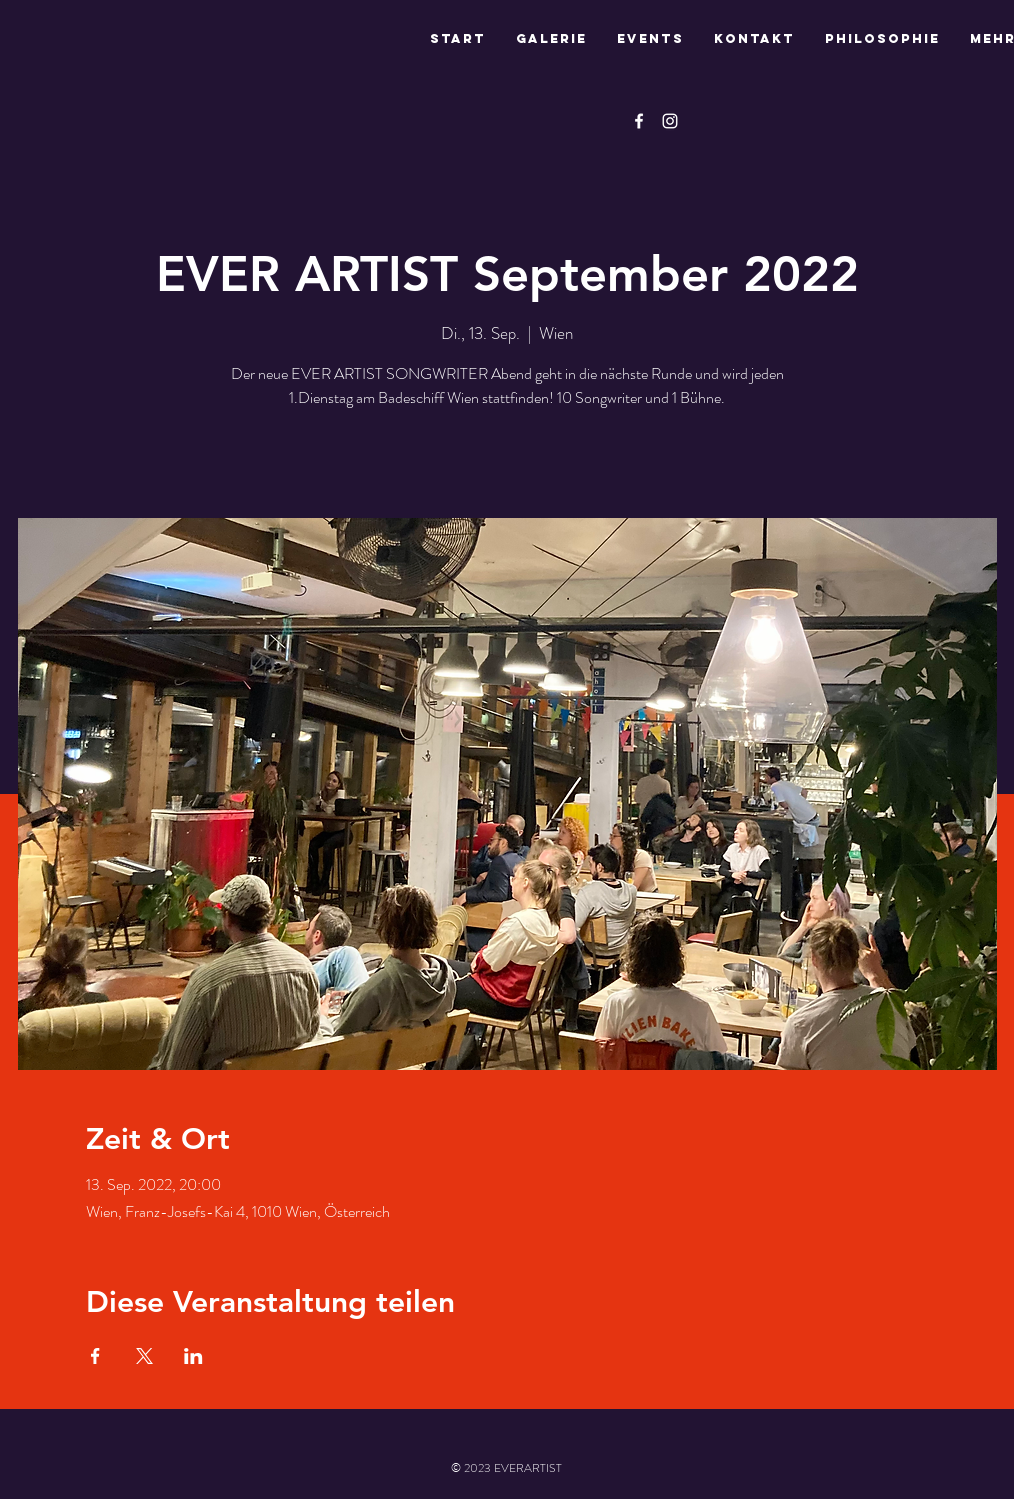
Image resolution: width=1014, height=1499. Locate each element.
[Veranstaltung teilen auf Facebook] (95, 1356)
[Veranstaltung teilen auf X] (144, 1356)
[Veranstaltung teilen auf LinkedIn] (193, 1356)
